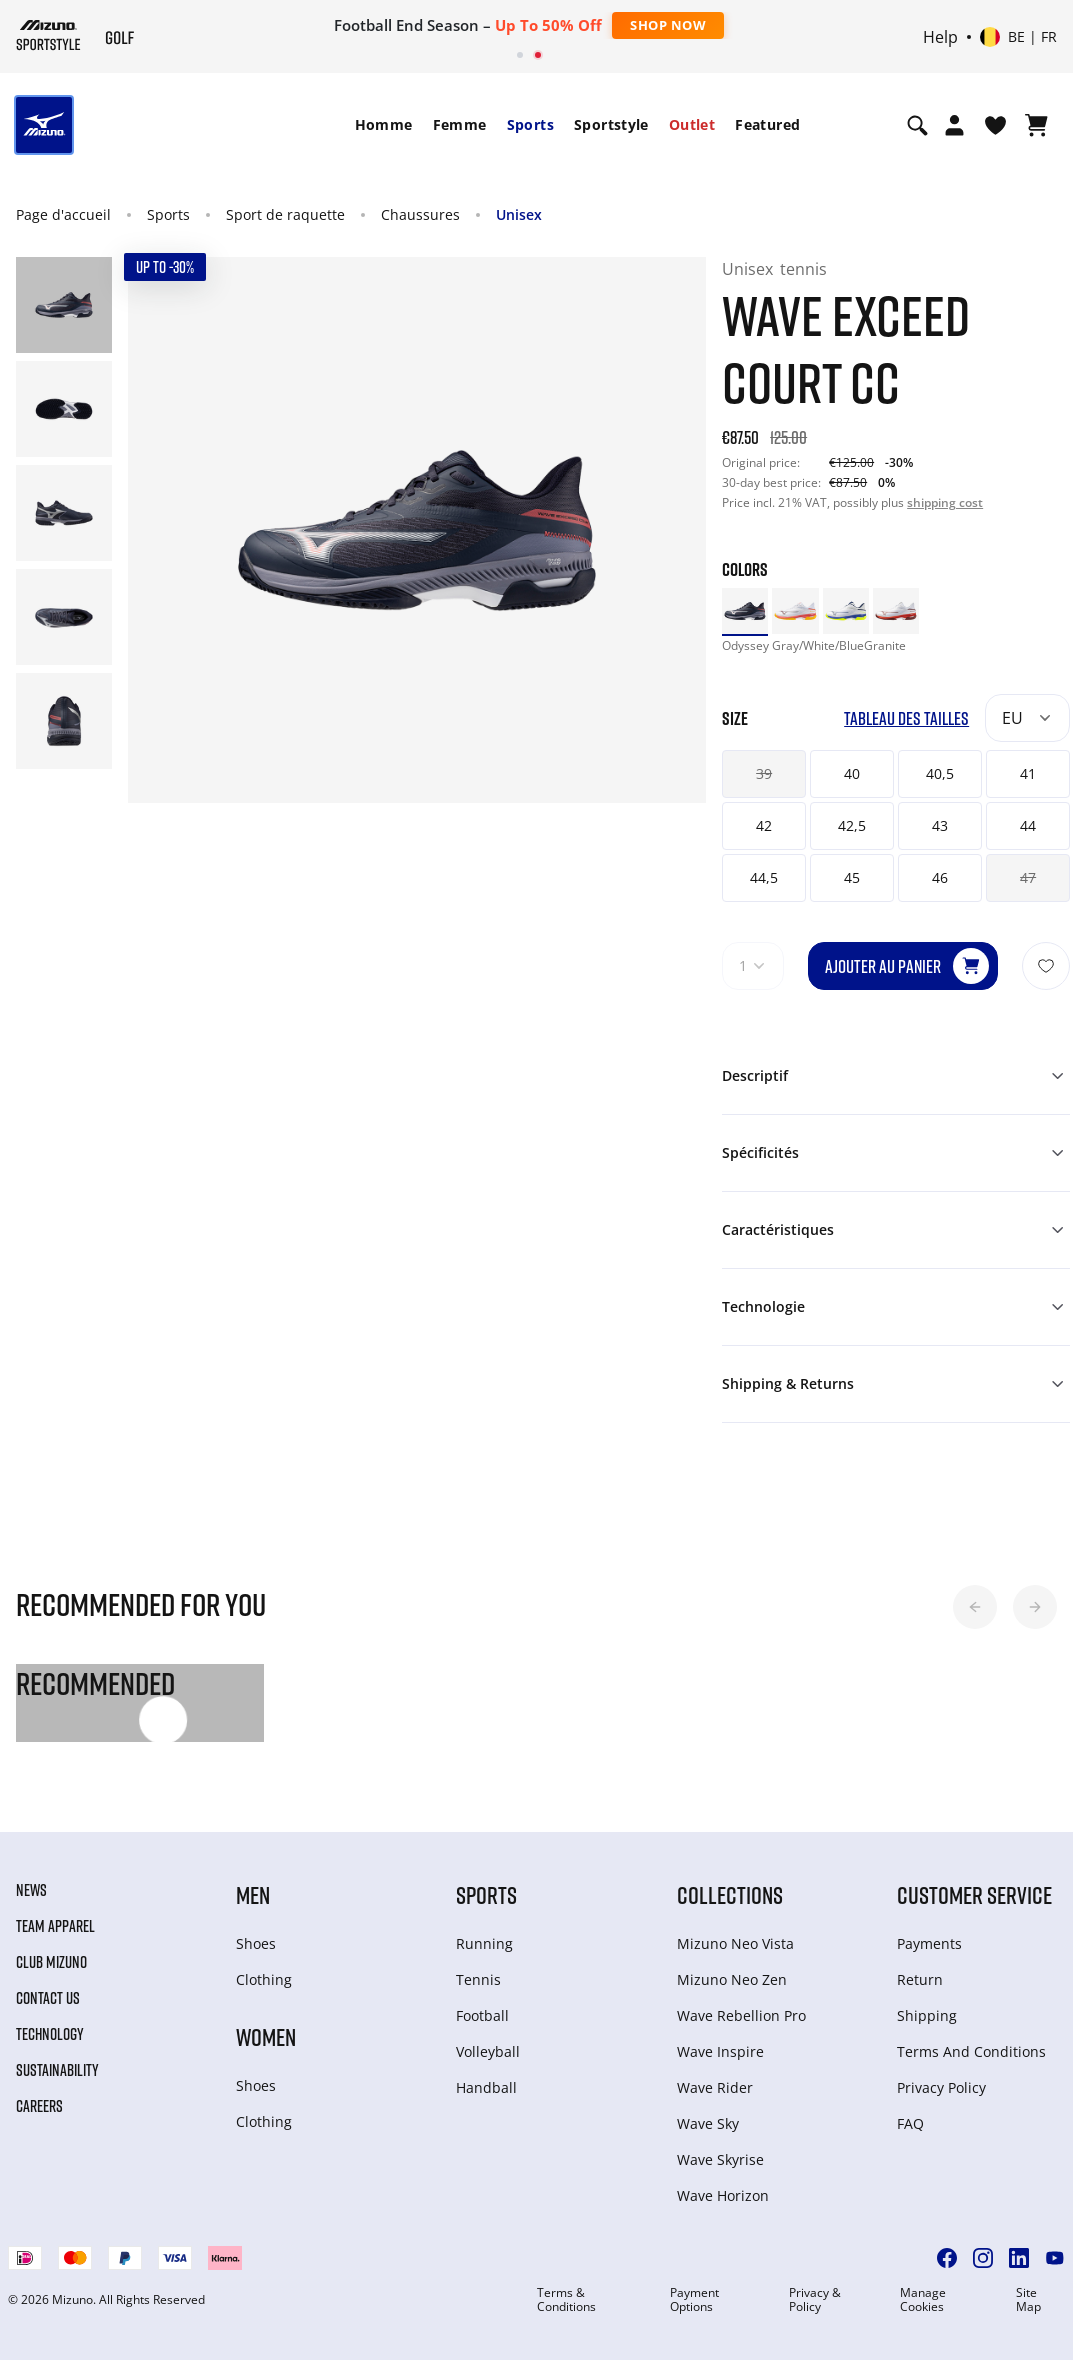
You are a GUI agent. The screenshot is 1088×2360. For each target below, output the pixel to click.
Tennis (478, 1979)
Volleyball (488, 2051)
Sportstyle (611, 124)
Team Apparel (55, 1926)
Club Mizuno (51, 1962)
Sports (530, 124)
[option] (745, 611)
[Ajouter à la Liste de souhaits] (1046, 966)
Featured (767, 124)
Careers (39, 2106)
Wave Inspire (720, 2051)
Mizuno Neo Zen (732, 1979)
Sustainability (57, 2070)
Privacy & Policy (815, 2300)
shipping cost (945, 502)
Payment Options (694, 2300)
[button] (975, 1607)
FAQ (910, 2123)
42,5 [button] (852, 825)
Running (484, 1943)
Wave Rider (715, 2087)
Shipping (927, 2015)
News (31, 1890)
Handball (486, 2087)
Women (266, 2036)
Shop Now (668, 25)
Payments (929, 1943)
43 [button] (940, 825)
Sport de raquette (285, 214)
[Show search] (917, 125)
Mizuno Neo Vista (735, 1943)
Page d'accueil (63, 214)
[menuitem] (384, 125)
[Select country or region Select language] (1018, 37)
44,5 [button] (764, 877)
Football (482, 2015)
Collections (730, 1894)
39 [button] (764, 773)
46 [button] (940, 877)
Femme (460, 124)
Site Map (1028, 2300)
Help (940, 37)
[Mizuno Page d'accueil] (48, 35)
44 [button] (1028, 825)
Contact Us (48, 1998)
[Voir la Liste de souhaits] (995, 125)
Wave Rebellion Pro (741, 2015)
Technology (50, 2034)
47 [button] (1028, 877)
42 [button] (764, 825)
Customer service (974, 1894)
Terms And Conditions (971, 2051)
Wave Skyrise (720, 2159)
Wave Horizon (723, 2195)
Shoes (256, 1943)
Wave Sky (708, 2123)
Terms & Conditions (566, 2300)
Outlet (692, 124)
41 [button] (1028, 773)
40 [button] (852, 773)
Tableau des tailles (906, 718)
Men (253, 1894)
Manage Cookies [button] (923, 2300)
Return (920, 1979)
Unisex (519, 214)
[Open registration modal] (954, 125)
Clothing (264, 1979)
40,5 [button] (940, 773)
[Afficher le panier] (1036, 125)
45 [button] (852, 877)
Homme (384, 124)
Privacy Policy (941, 2087)
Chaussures (420, 214)
